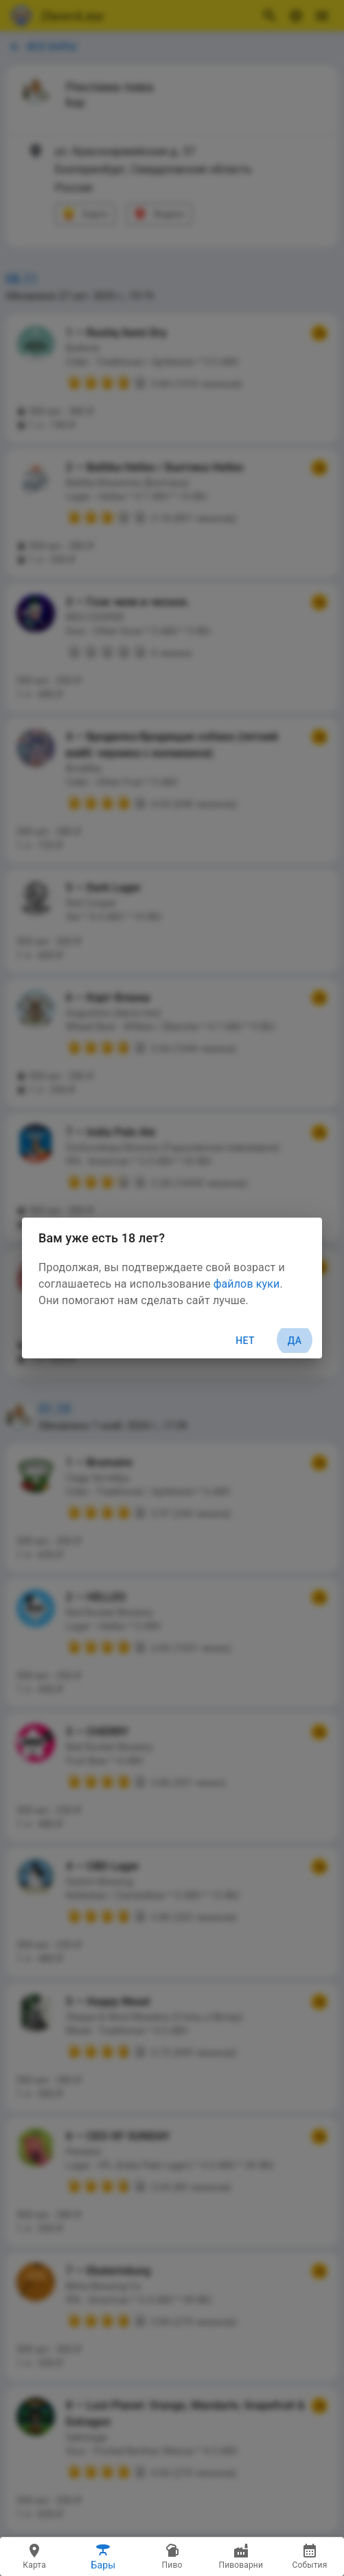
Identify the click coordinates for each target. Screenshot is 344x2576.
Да (295, 1341)
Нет (245, 1340)
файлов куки (247, 1283)
